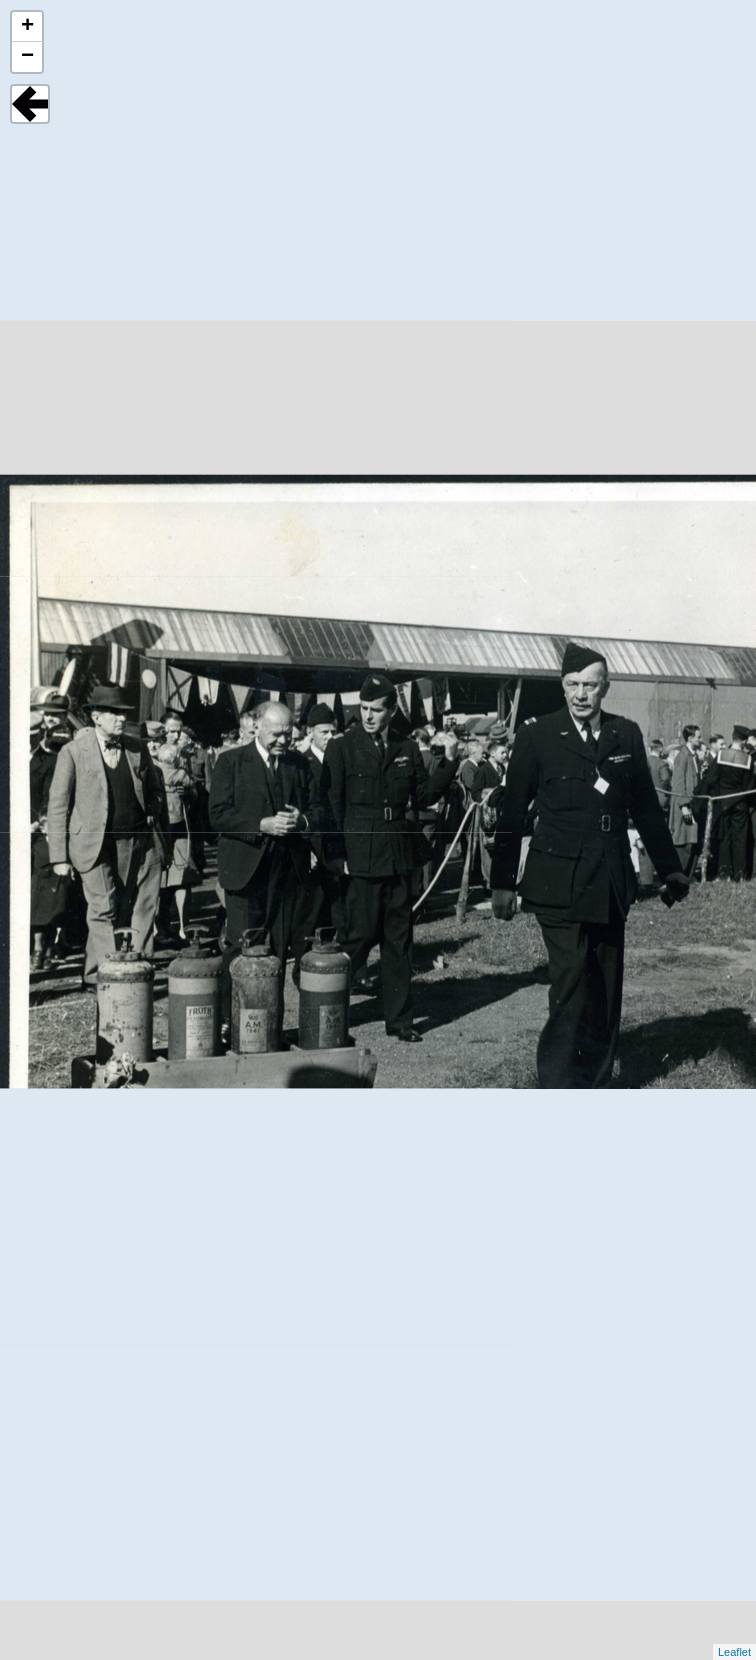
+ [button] (27, 27)
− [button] (27, 57)
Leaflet (734, 1652)
